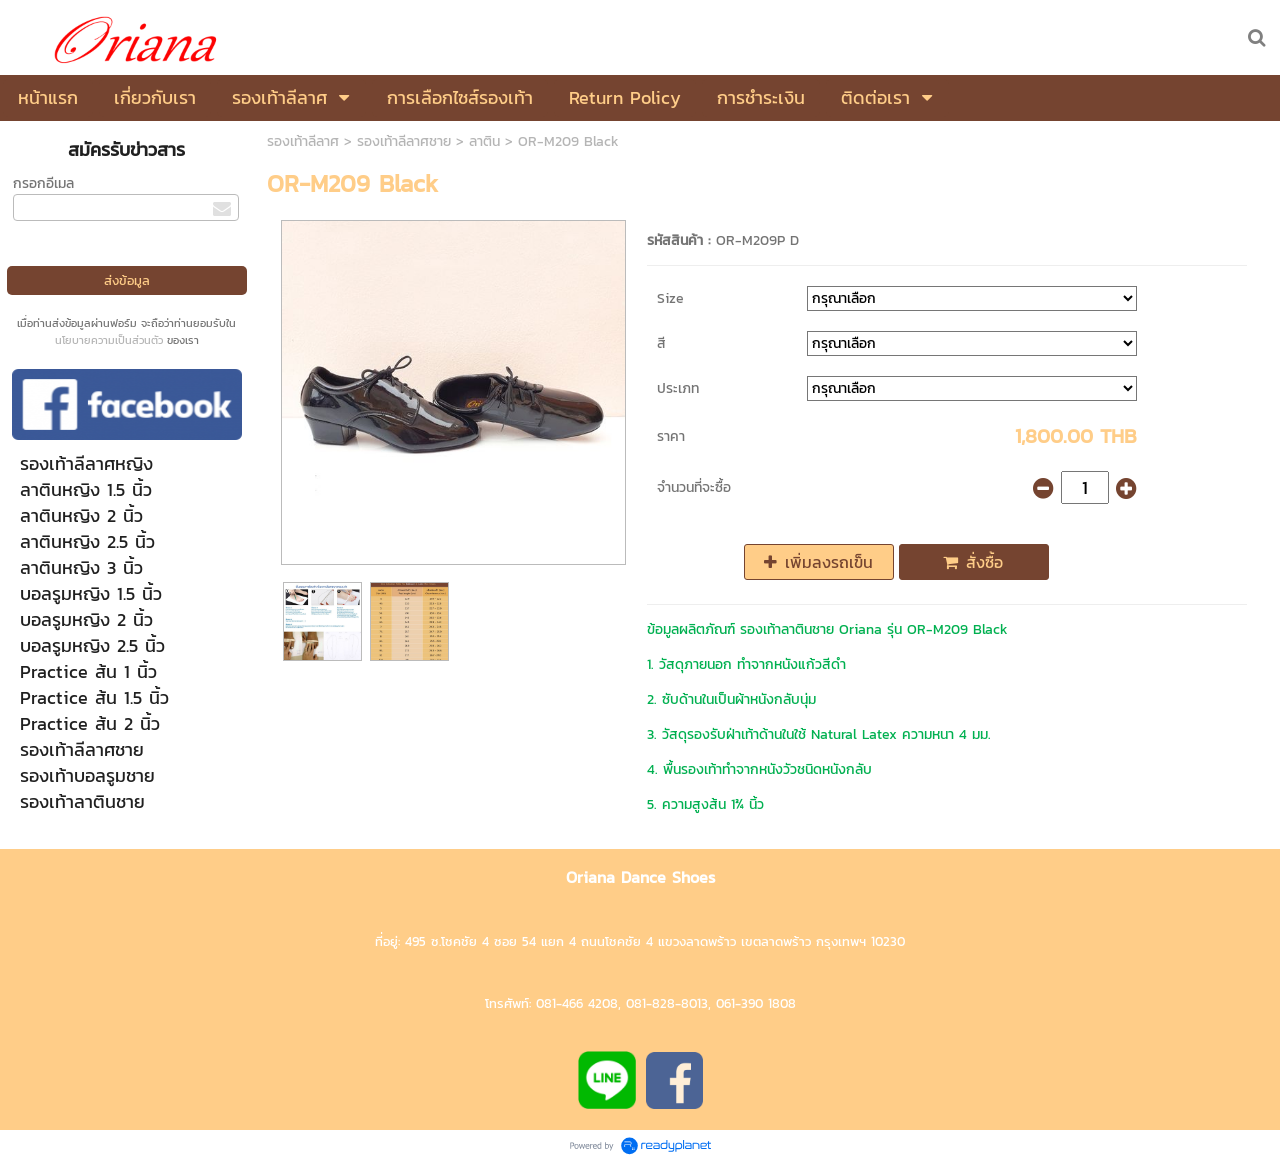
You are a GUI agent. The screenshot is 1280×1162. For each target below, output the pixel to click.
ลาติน (484, 141)
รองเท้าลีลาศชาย (404, 141)
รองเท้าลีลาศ (303, 141)
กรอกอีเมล (43, 183)
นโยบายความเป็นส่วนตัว (109, 340)
